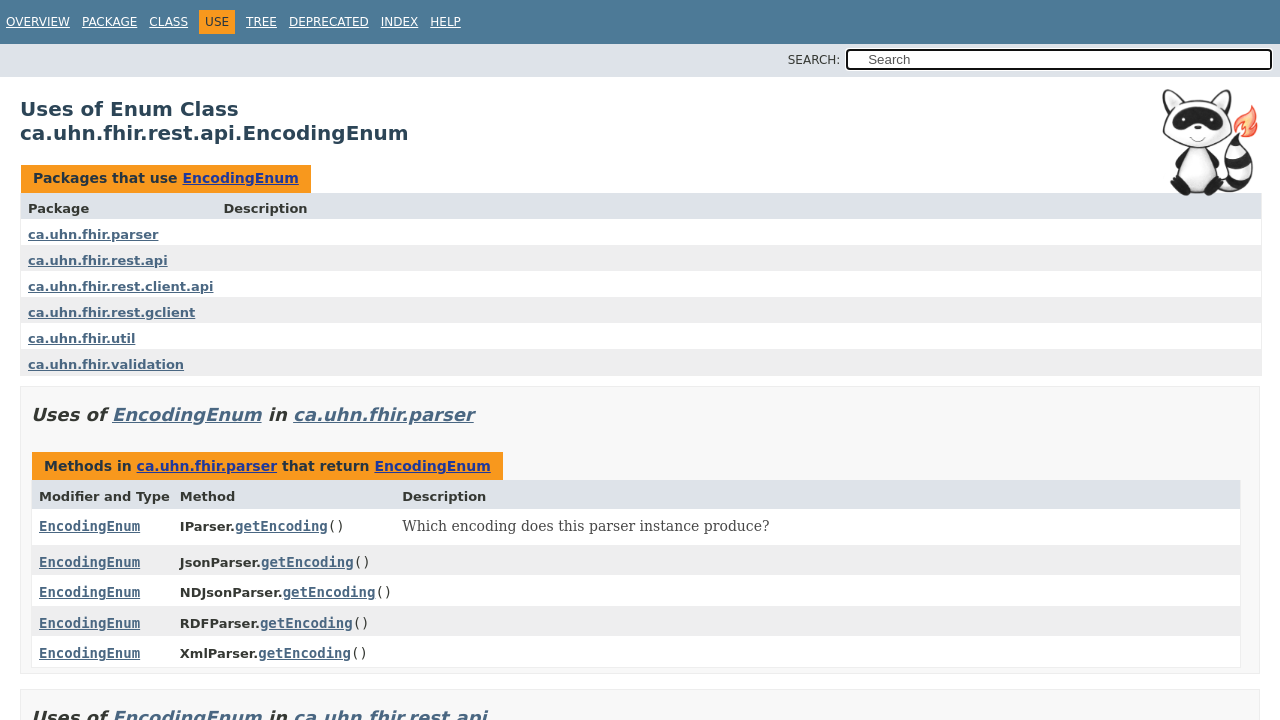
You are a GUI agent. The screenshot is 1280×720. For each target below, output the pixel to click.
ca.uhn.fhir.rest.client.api (120, 286)
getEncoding (281, 526)
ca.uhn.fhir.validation (106, 364)
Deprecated (329, 22)
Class (168, 22)
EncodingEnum (240, 178)
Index (400, 22)
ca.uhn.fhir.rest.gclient (111, 312)
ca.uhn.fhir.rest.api (98, 260)
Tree (261, 22)
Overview (38, 22)
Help (445, 22)
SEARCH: (814, 60)
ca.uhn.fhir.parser (93, 234)
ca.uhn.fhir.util (81, 338)
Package (109, 22)
